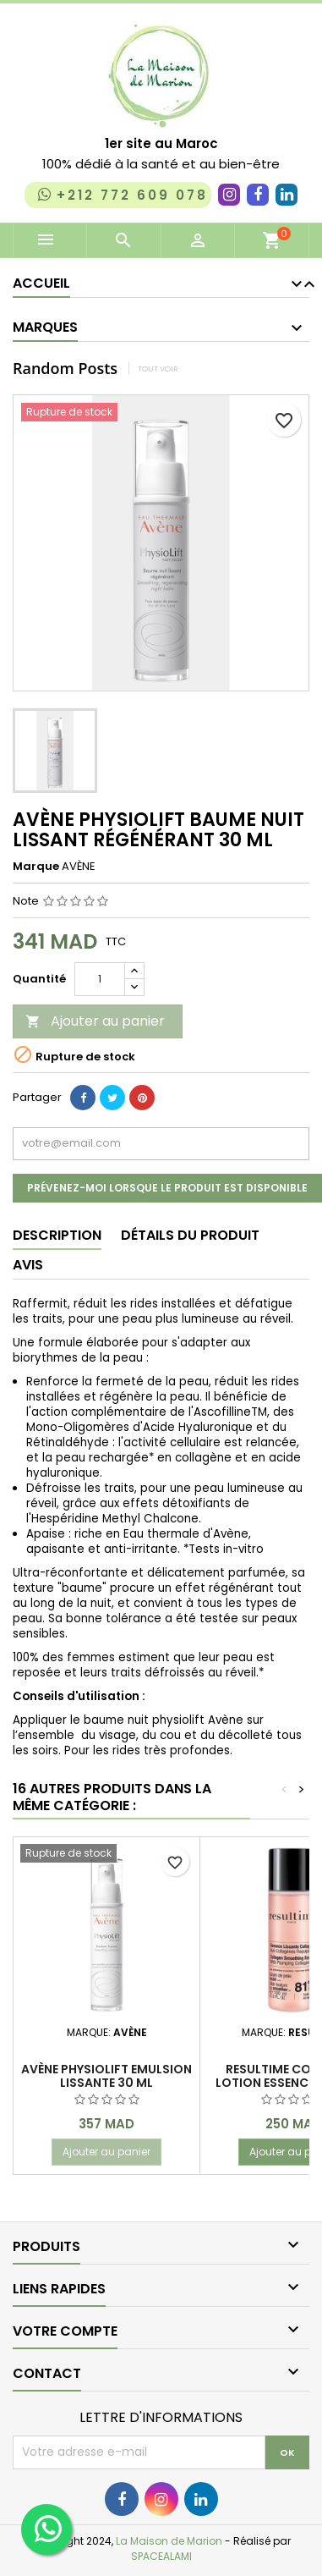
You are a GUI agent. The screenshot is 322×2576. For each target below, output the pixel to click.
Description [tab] (57, 1235)
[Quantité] (99, 979)
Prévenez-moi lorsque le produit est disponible (167, 1188)
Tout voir (158, 368)
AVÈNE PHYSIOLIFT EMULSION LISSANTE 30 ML (106, 2076)
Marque (36, 866)
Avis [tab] (28, 1264)
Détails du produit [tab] (190, 1235)
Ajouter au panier (95, 1021)
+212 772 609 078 (121, 195)
